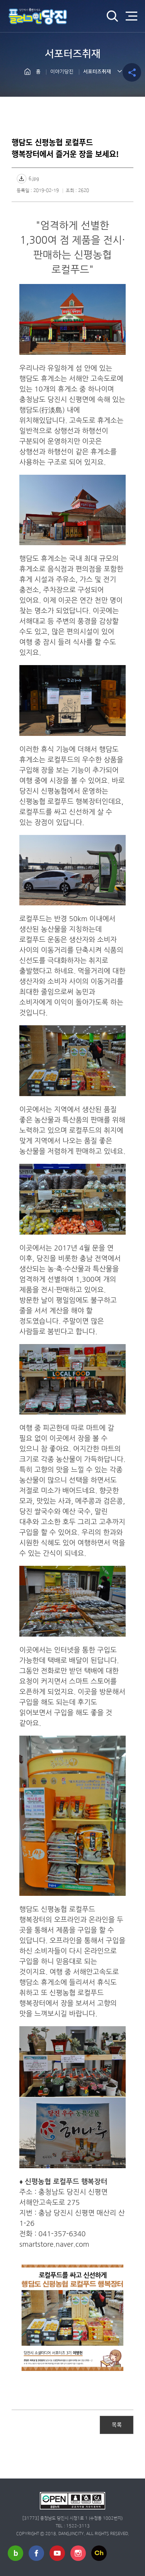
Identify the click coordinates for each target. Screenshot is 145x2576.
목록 (117, 2424)
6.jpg (34, 178)
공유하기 (132, 72)
